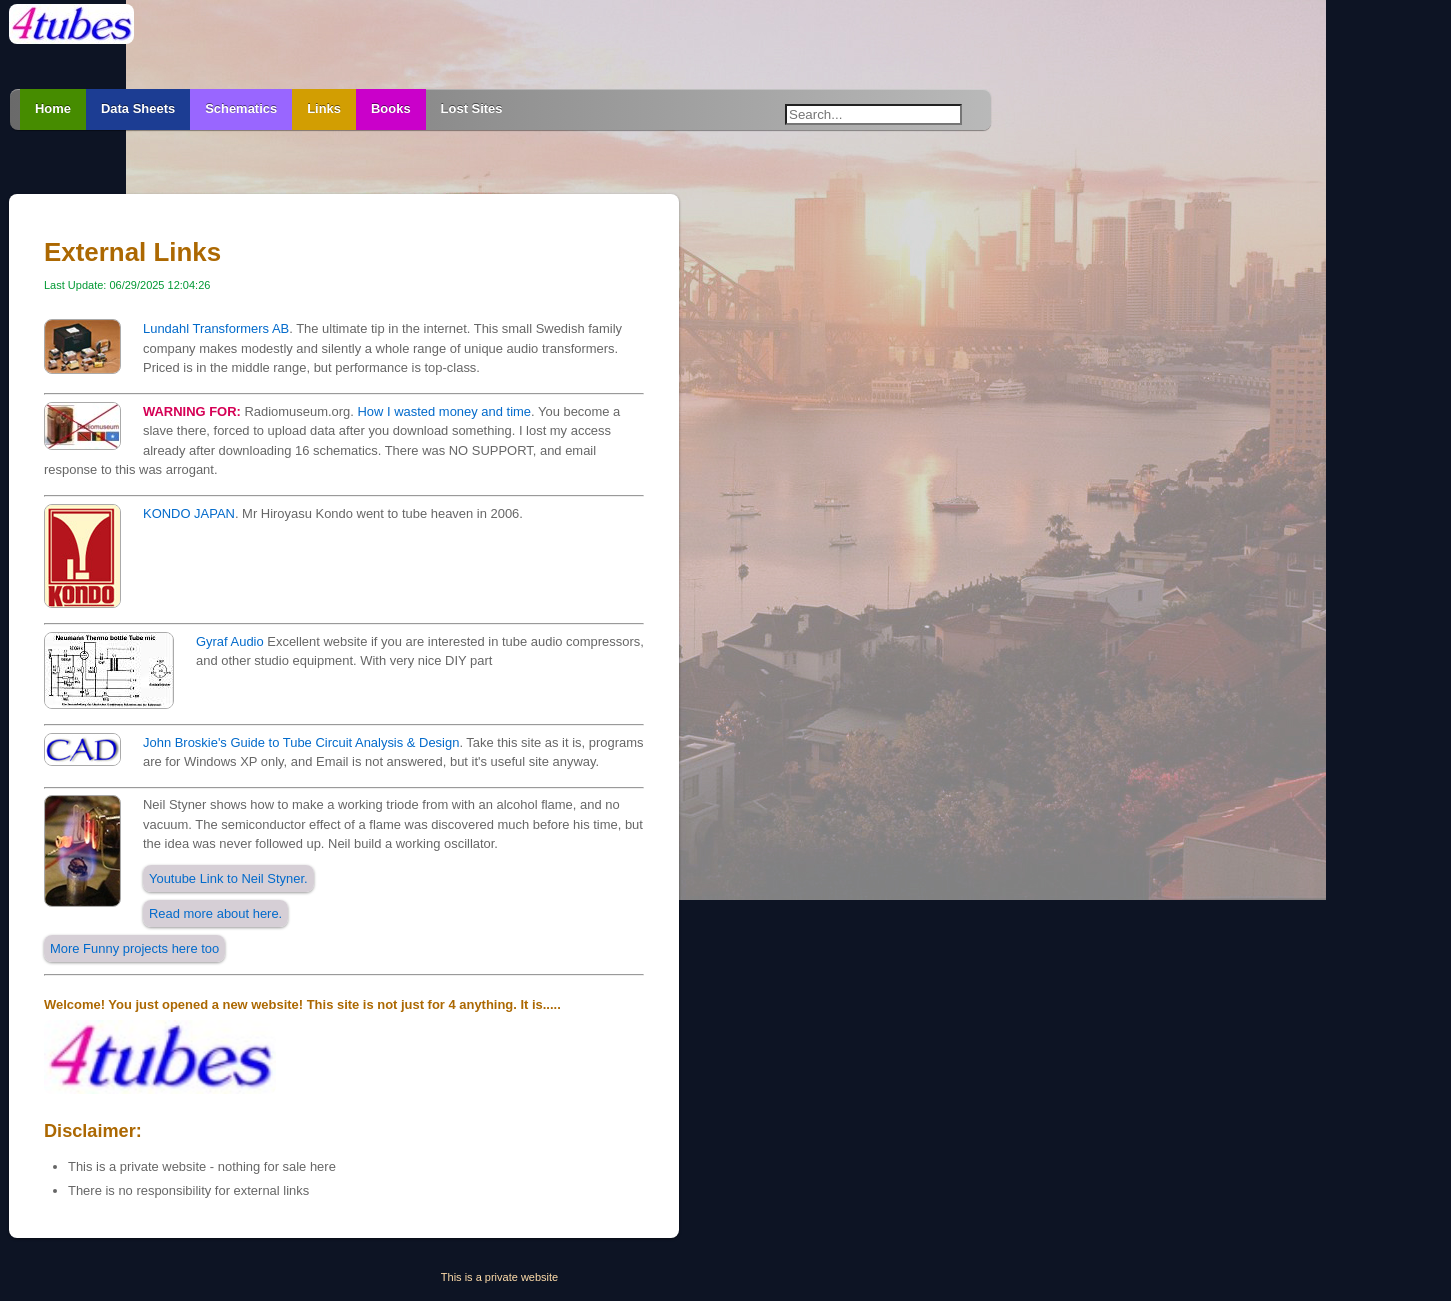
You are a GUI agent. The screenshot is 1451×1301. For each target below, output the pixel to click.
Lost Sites (472, 108)
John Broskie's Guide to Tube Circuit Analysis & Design (301, 742)
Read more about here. (215, 913)
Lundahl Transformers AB (216, 328)
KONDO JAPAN (189, 513)
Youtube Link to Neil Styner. (228, 878)
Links (324, 108)
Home (53, 108)
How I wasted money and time (442, 411)
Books (391, 108)
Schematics (241, 108)
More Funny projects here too (134, 948)
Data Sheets (138, 108)
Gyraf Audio (230, 641)
